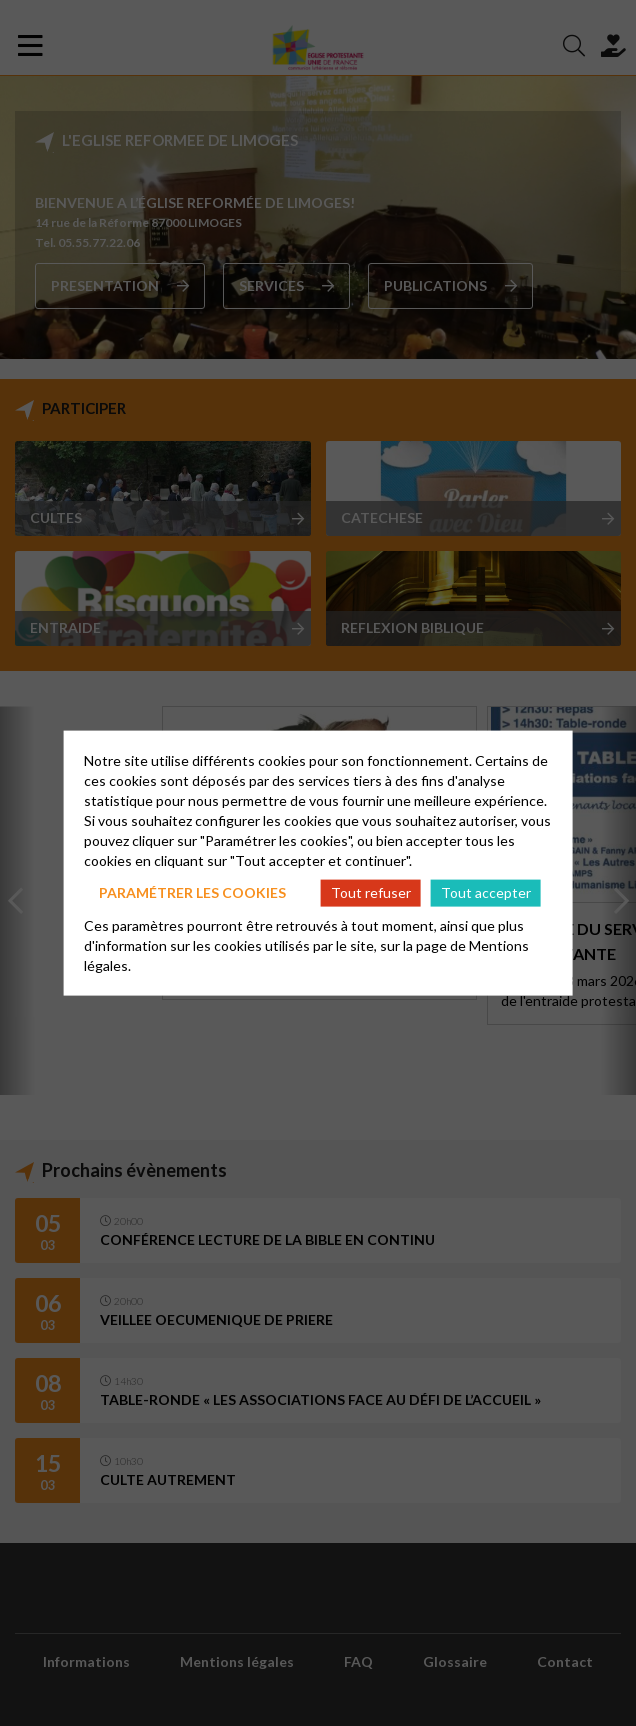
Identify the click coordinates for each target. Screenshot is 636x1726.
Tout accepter (486, 892)
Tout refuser (371, 892)
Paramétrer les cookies (192, 892)
